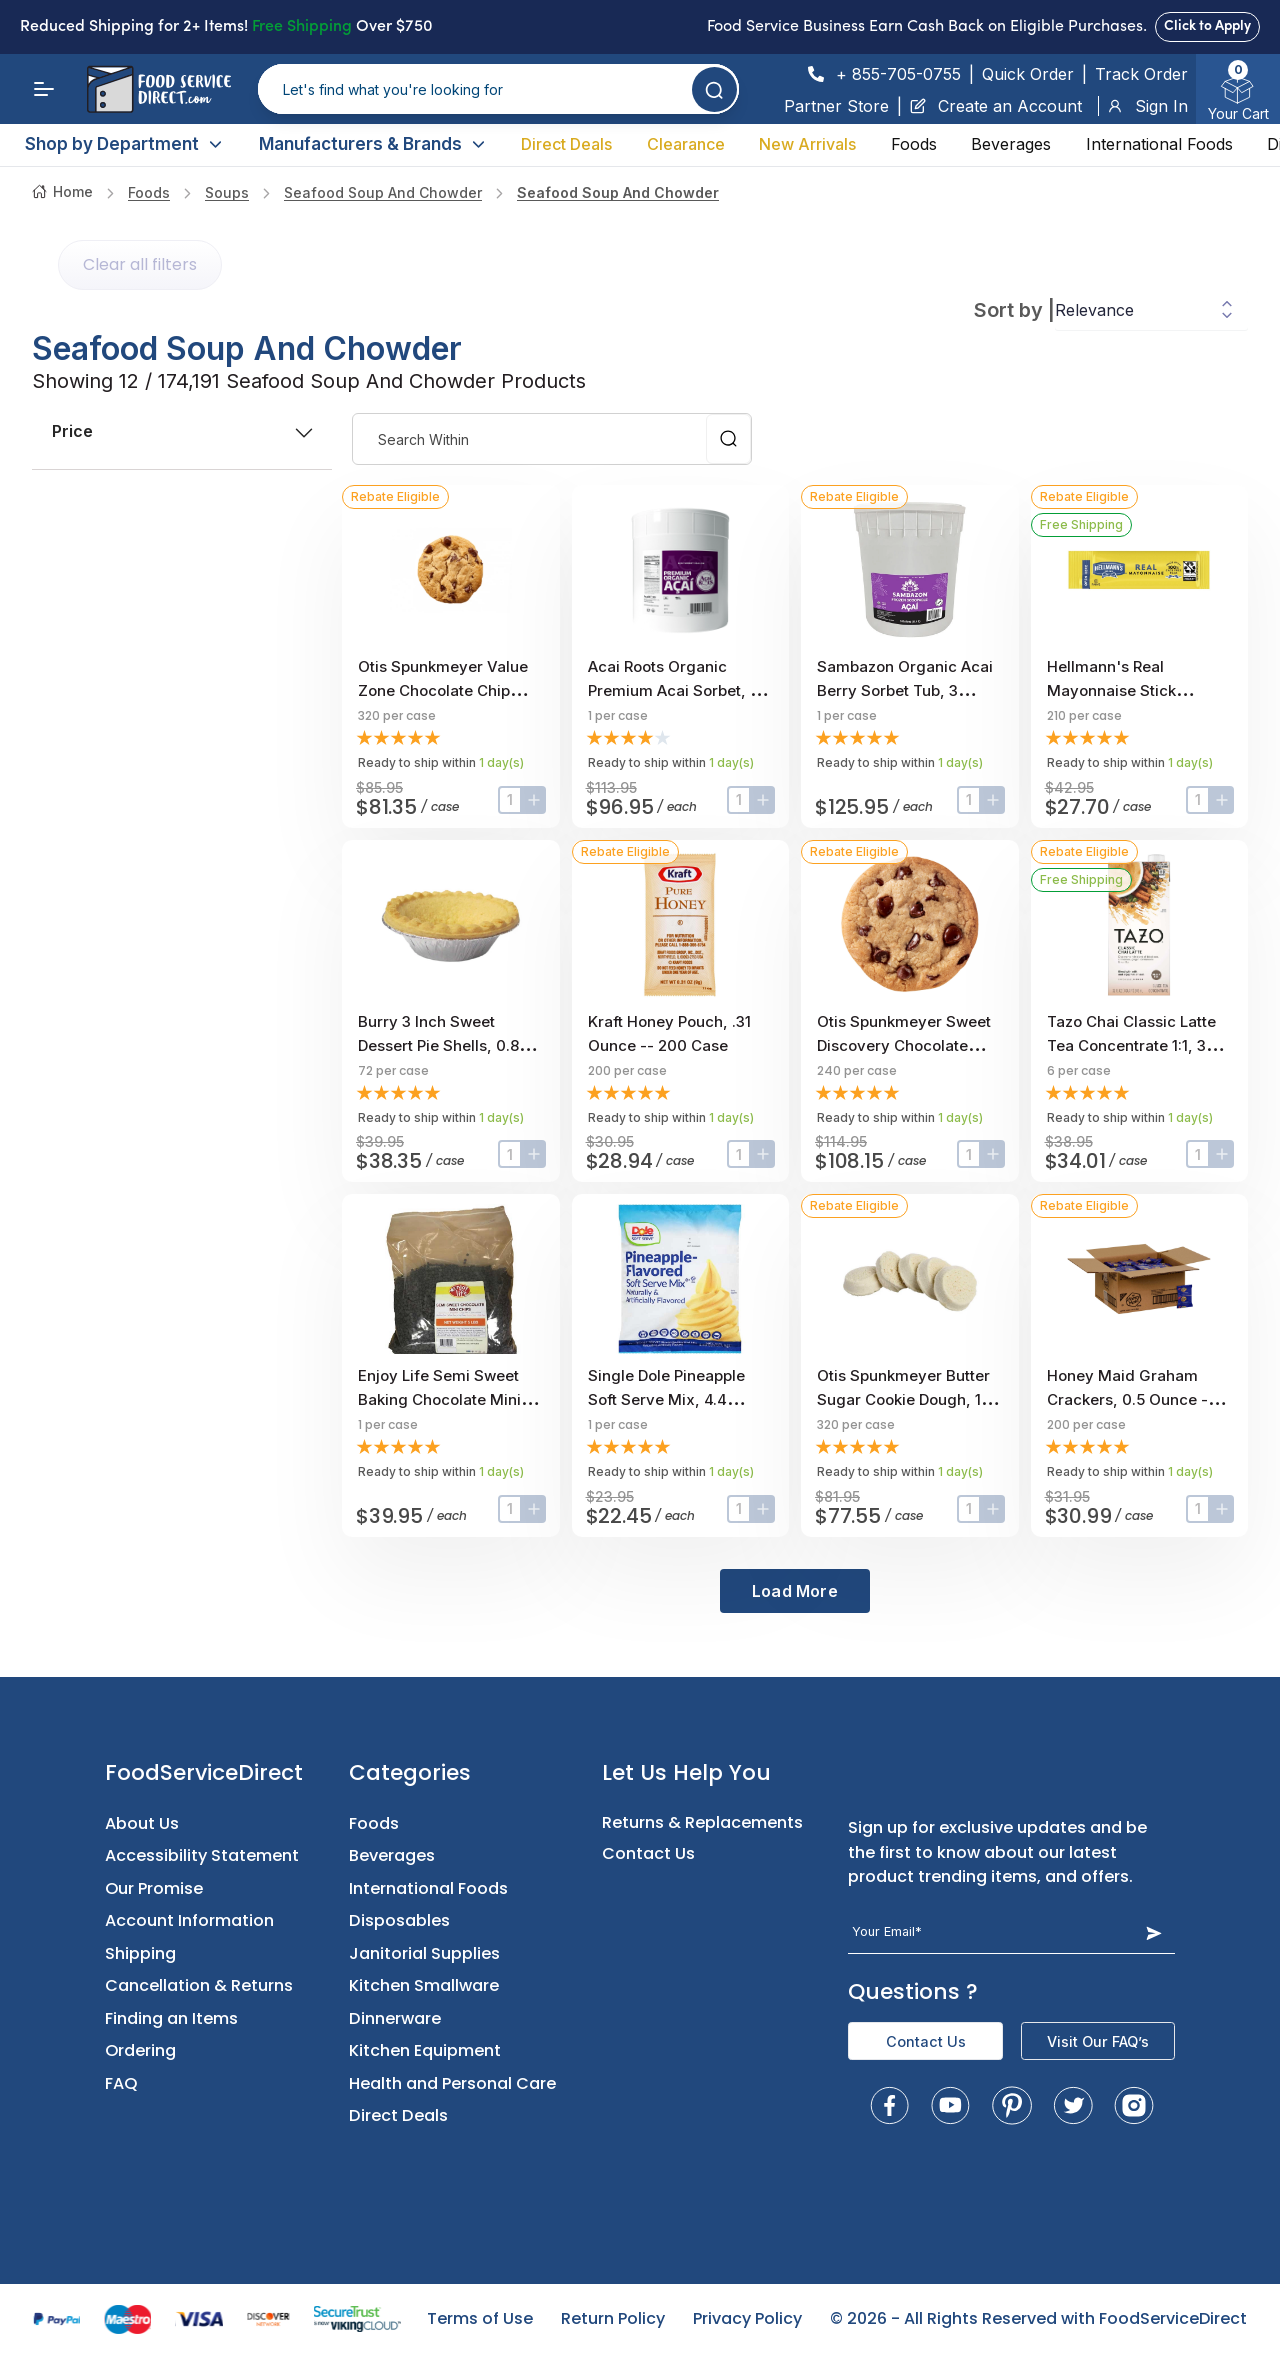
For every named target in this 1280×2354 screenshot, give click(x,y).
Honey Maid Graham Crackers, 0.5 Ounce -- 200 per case (1131, 1399)
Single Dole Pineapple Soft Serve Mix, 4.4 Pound (666, 1399)
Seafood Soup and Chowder (383, 192)
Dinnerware (395, 2018)
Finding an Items (171, 2018)
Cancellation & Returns (199, 1985)
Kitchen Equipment (425, 2050)
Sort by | (1014, 310)
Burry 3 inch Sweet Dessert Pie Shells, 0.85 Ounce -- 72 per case (443, 1045)
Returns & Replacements (702, 1822)
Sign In (1147, 106)
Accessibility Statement (202, 1855)
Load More (795, 1591)
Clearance (686, 144)
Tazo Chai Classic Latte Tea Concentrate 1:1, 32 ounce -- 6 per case (1131, 1045)
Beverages (1011, 144)
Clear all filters (140, 264)
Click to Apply (1207, 26)
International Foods (1159, 144)
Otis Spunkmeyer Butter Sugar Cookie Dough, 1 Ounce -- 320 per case (903, 1399)
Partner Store (836, 106)
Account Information (189, 1920)
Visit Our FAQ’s (1098, 2041)
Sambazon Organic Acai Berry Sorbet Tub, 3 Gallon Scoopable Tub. (905, 690)
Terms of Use (480, 2318)
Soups (227, 192)
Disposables (399, 1920)
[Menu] (44, 89)
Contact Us (648, 1853)
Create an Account (996, 106)
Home (62, 191)
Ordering (140, 2050)
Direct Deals (566, 144)
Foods (914, 144)
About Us (142, 1823)
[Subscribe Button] (1153, 1932)
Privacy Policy (747, 2318)
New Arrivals (807, 144)
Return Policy (613, 2318)
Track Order (1141, 74)
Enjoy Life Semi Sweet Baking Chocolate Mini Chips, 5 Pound (439, 1399)
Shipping (140, 1953)
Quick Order (1028, 74)
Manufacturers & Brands (373, 144)
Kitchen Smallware (424, 1985)
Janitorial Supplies (424, 1953)
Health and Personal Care (452, 2083)
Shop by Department (124, 144)
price (182, 431)
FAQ (121, 2083)
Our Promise (154, 1888)
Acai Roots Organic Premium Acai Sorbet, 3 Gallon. (673, 690)
